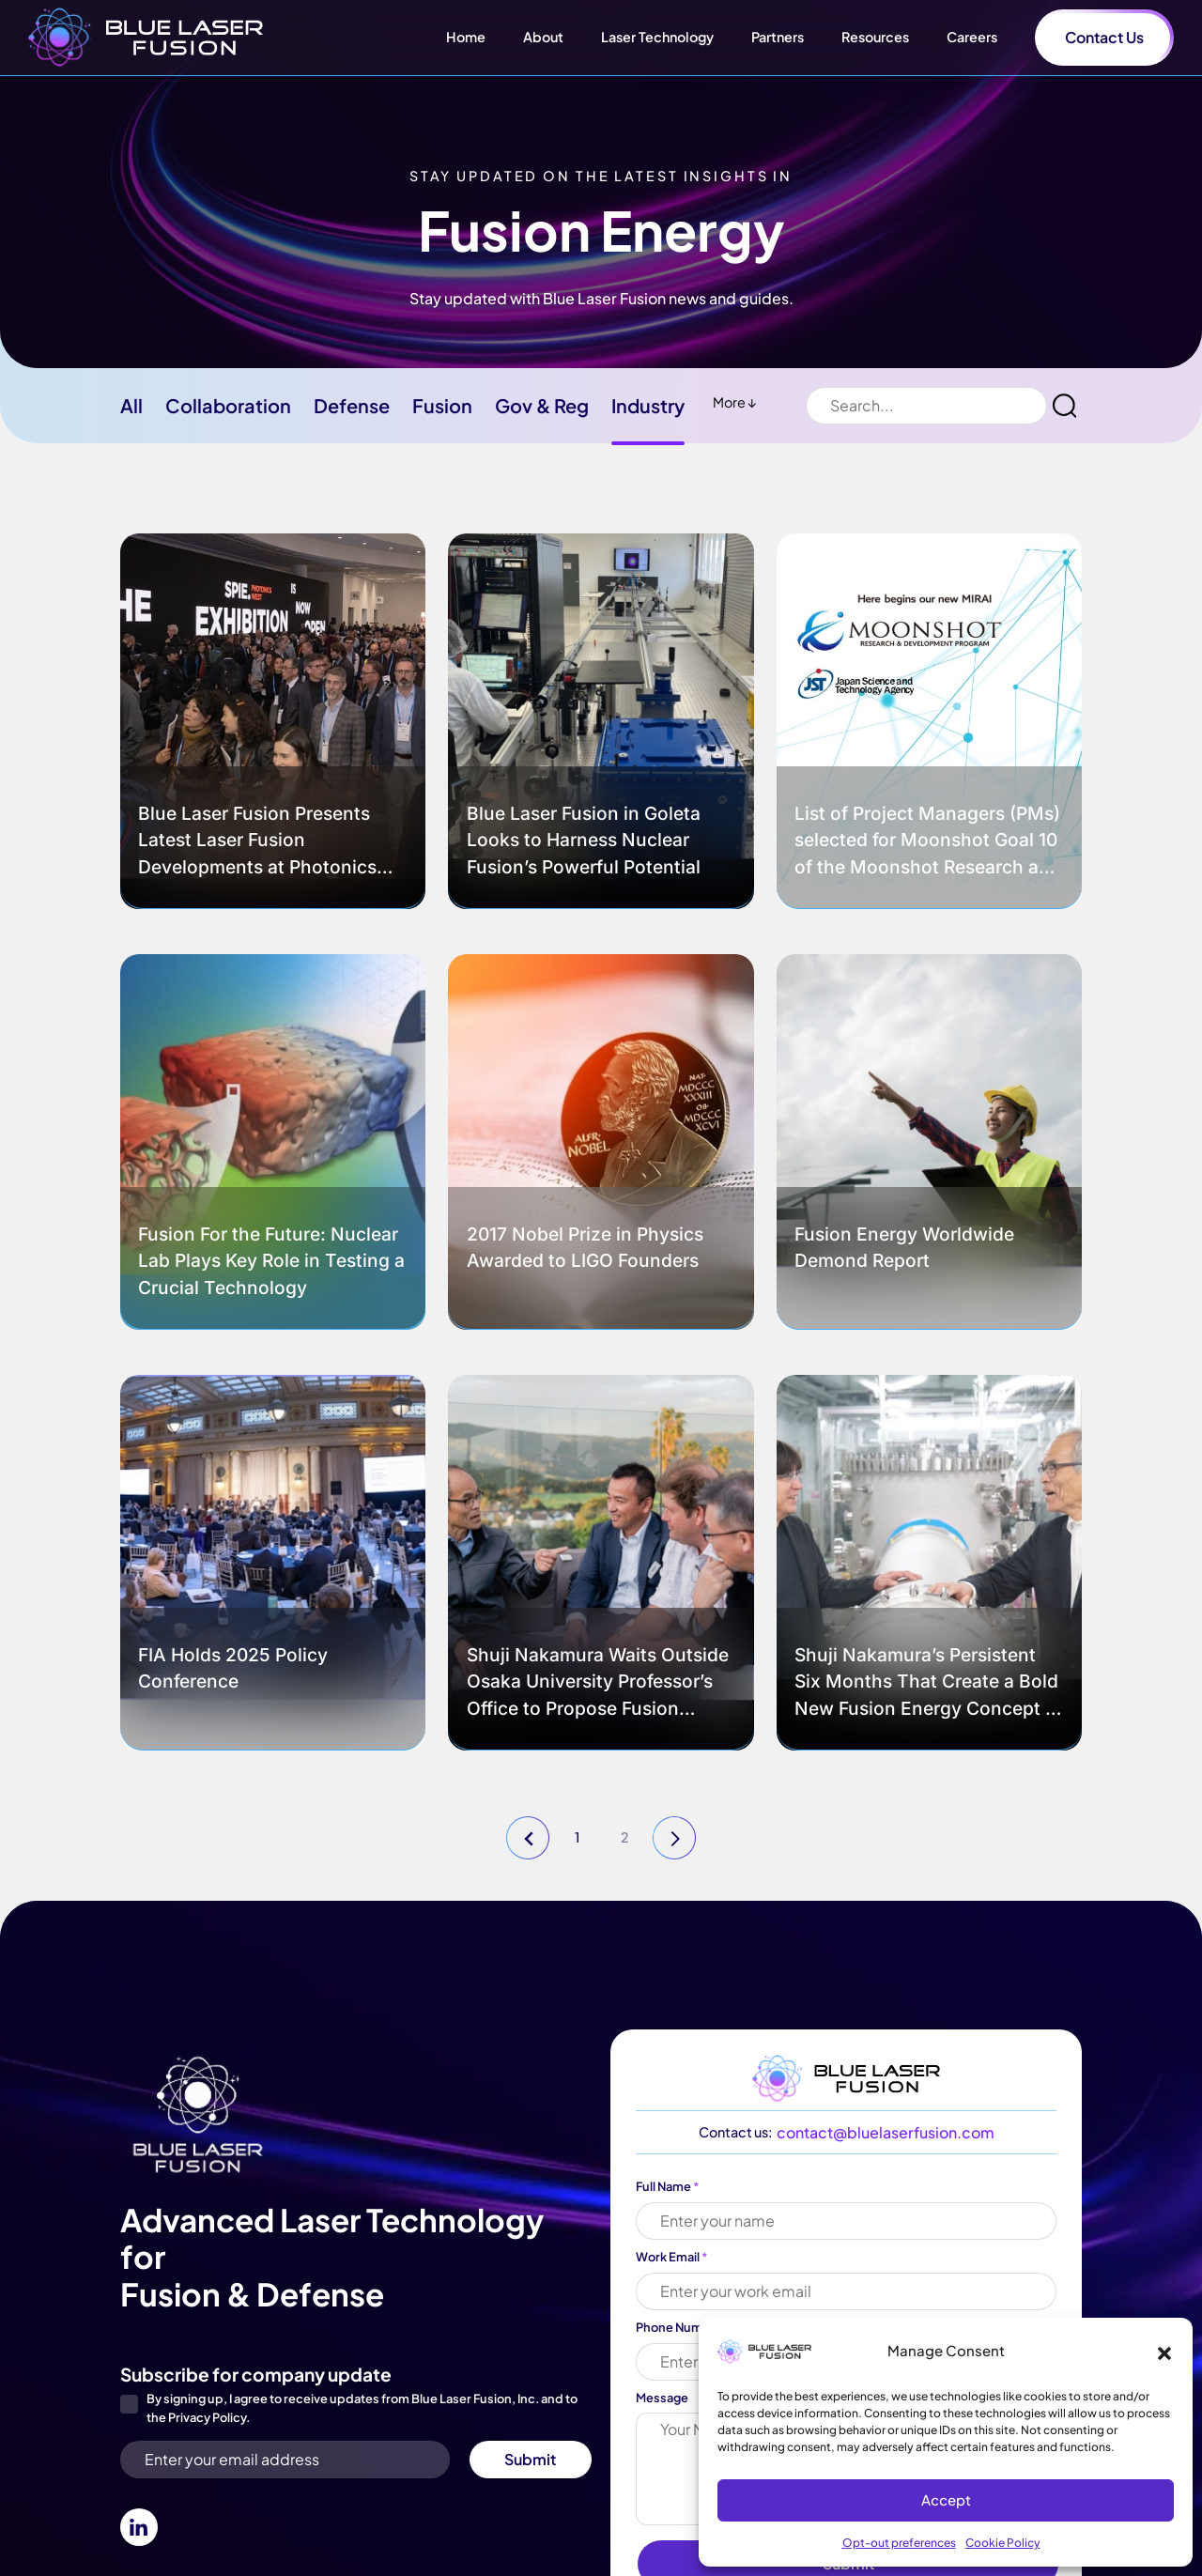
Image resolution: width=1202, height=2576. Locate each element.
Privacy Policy (207, 2417)
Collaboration (228, 405)
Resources (875, 36)
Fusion (442, 405)
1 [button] (577, 1836)
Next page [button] (675, 1839)
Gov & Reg (542, 405)
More (734, 402)
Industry (648, 405)
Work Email (672, 2256)
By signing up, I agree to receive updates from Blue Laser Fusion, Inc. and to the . (362, 2408)
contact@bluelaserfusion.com (885, 2132)
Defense (352, 405)
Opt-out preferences (899, 2543)
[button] (1164, 2350)
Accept (946, 2499)
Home (465, 36)
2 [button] (625, 1836)
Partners (777, 36)
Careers (972, 36)
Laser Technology (657, 36)
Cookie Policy (1002, 2543)
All (131, 405)
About (543, 36)
